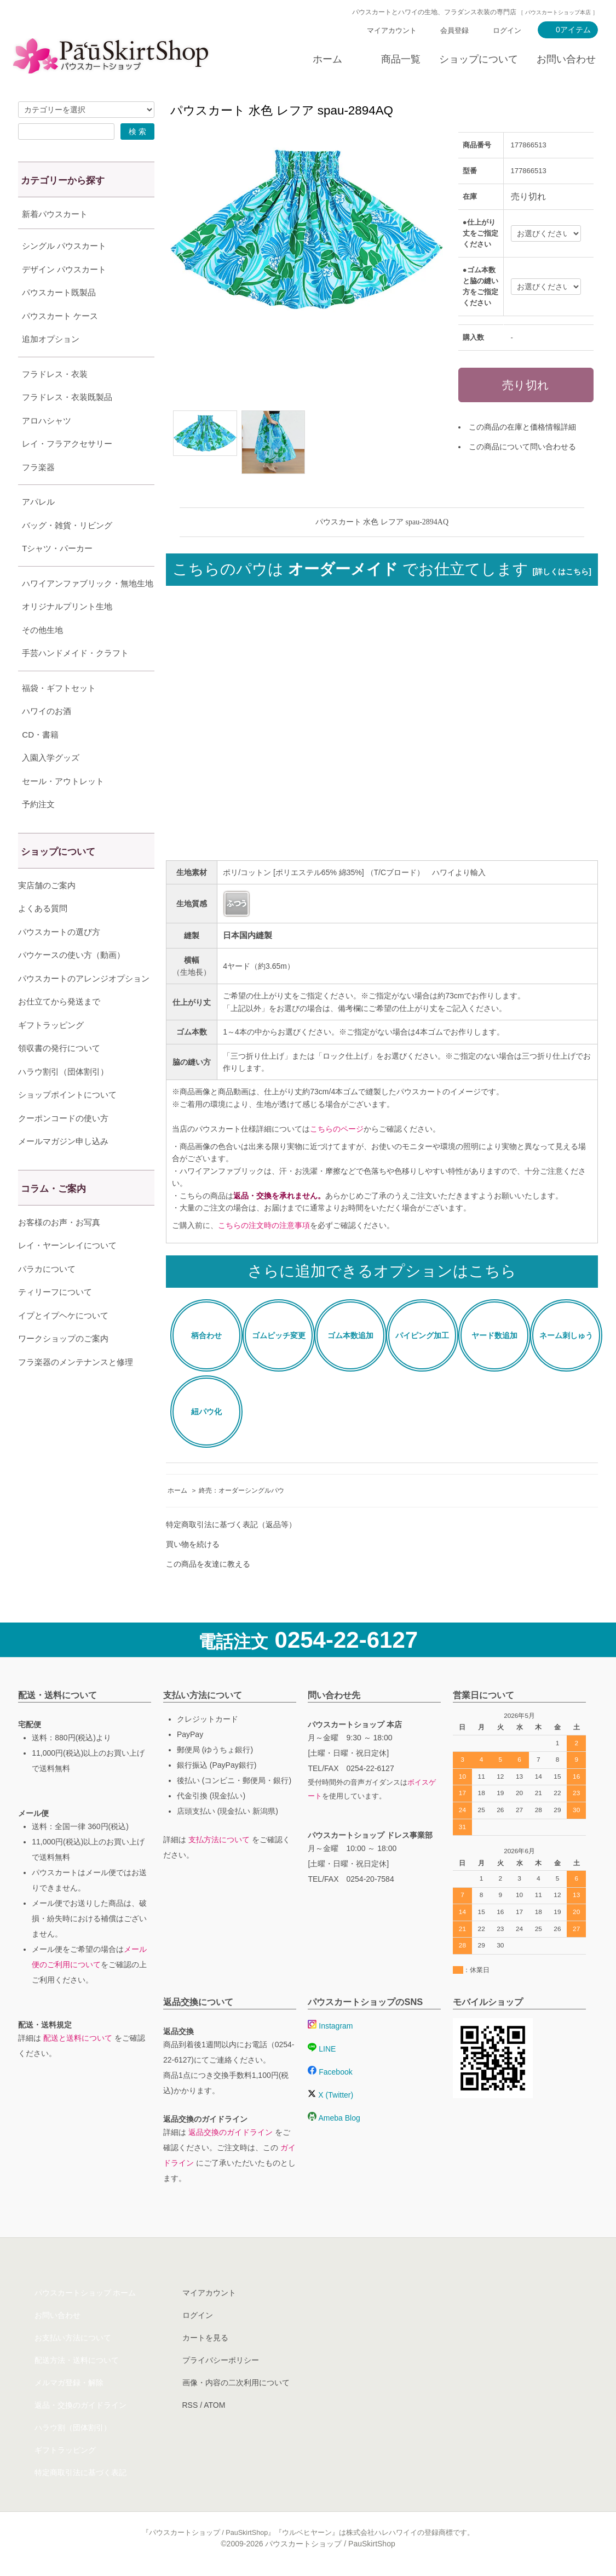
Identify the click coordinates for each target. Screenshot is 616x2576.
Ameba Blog (334, 2118)
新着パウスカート (55, 214)
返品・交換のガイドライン (80, 2405)
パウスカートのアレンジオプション (83, 1005)
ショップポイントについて (67, 1122)
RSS (190, 2405)
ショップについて (478, 59)
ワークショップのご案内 (63, 1365)
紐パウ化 (206, 1411)
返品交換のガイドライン (230, 2132)
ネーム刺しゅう (566, 1335)
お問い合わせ (566, 59)
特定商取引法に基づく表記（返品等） (231, 1524)
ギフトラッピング (51, 1052)
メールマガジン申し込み (63, 1168)
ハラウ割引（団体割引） (63, 1099)
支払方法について (219, 1839)
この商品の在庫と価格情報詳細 (522, 426)
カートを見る (205, 2337)
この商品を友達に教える (208, 1564)
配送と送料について (77, 2038)
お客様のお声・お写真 (59, 1249)
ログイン (507, 30)
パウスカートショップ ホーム (85, 2292)
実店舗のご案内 (47, 912)
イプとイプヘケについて (63, 1342)
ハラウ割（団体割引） (72, 2427)
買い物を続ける (193, 1544)
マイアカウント (392, 30)
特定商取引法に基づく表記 (80, 2472)
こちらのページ (337, 1128)
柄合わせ (206, 1335)
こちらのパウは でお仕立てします (381, 569)
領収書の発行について (59, 1075)
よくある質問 (42, 935)
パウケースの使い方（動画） (71, 982)
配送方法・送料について (76, 2360)
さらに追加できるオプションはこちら (381, 1271)
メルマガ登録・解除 (68, 2382)
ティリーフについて (55, 1319)
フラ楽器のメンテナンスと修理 (75, 1389)
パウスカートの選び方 (59, 959)
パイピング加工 (422, 1335)
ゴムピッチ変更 (279, 1335)
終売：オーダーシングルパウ (241, 1490)
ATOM (214, 2405)
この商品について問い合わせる (522, 446)
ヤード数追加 (494, 1335)
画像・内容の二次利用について (236, 2382)
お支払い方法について (72, 2337)
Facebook (330, 2071)
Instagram (330, 2025)
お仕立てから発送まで (59, 1028)
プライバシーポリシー (220, 2360)
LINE (322, 2048)
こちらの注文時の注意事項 (264, 1225)
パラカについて (47, 1296)
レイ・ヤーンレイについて (67, 1272)
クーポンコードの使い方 (63, 1145)
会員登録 (454, 30)
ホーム (327, 59)
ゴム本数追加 (350, 1335)
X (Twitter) (330, 2094)
